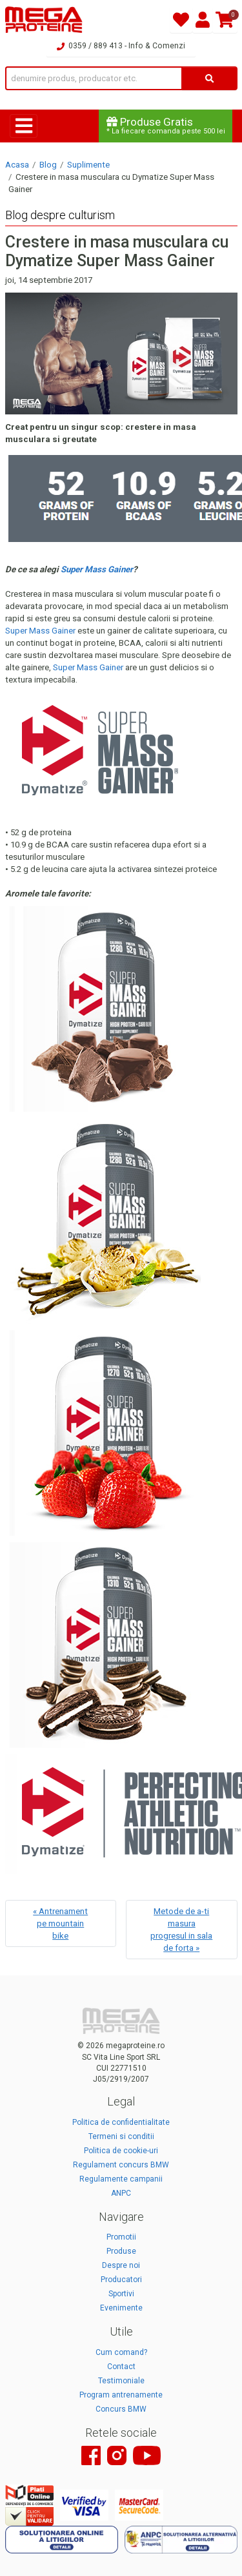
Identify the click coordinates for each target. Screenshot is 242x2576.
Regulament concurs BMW (121, 2164)
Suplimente (88, 164)
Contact (121, 2366)
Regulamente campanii (121, 2179)
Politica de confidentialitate (121, 2122)
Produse (121, 2251)
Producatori (121, 2279)
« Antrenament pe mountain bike (60, 1923)
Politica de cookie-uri (121, 2150)
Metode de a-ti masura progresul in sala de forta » (181, 1929)
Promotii (121, 2237)
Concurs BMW (121, 2409)
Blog (48, 164)
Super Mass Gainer (40, 630)
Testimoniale (121, 2380)
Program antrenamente (121, 2394)
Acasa (17, 164)
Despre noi (121, 2265)
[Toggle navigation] (23, 126)
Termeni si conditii (121, 2136)
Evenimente (121, 2307)
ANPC (121, 2193)
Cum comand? (121, 2352)
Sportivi (121, 2293)
